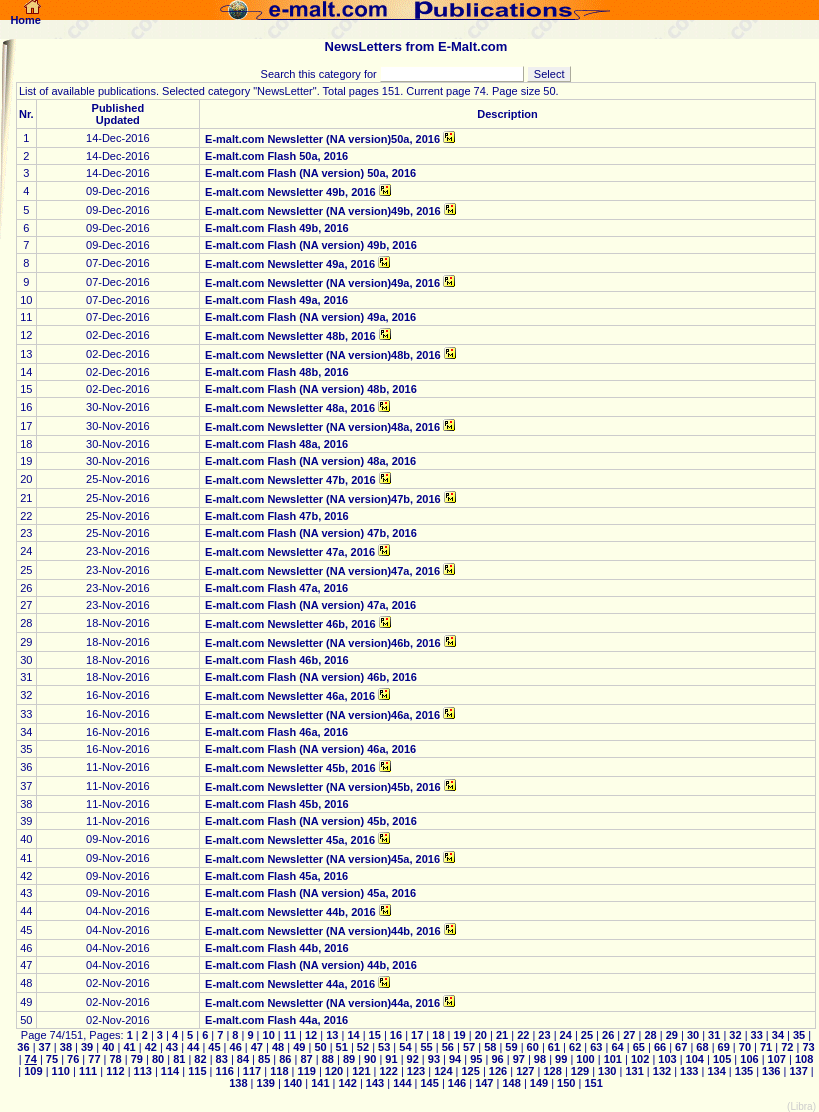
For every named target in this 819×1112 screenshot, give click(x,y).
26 (608, 1035)
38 (66, 1047)
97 (519, 1059)
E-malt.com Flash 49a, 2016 (276, 300)
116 (224, 1071)
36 (24, 1047)
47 (257, 1047)
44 (193, 1047)
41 (129, 1047)
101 (613, 1059)
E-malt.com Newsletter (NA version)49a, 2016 (322, 283)
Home (25, 15)
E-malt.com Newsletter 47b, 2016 (290, 480)
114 (170, 1071)
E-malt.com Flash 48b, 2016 (277, 372)
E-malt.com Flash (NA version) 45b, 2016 (311, 821)
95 (476, 1059)
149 (539, 1083)
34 (778, 1035)
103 (667, 1059)
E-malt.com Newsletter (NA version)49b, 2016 (323, 211)
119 (306, 1071)
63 (596, 1047)
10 (268, 1035)
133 (689, 1071)
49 (299, 1047)
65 (639, 1047)
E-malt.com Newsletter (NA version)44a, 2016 (322, 1003)
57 (469, 1047)
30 (693, 1035)
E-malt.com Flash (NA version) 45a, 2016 (310, 893)
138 (239, 1083)
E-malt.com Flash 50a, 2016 (276, 156)
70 (745, 1047)
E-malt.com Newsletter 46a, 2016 (290, 696)
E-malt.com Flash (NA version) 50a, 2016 (310, 173)
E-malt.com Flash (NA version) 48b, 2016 (311, 389)
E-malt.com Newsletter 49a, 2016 (290, 264)
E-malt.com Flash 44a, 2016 (276, 1020)
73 (806, 1047)
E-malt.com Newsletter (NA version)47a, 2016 (322, 571)
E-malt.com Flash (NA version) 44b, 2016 (311, 965)
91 (391, 1059)
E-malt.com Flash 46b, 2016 (277, 660)
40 (108, 1047)
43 (172, 1047)
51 (342, 1047)
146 (457, 1083)
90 (370, 1059)
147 (484, 1083)
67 (681, 1047)
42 (151, 1047)
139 (265, 1083)
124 (443, 1071)
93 (434, 1059)
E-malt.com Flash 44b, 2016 (277, 948)
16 (396, 1035)
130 (607, 1071)
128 (552, 1071)
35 (799, 1035)
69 (723, 1047)
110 (61, 1071)
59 (511, 1047)
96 (497, 1059)
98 (540, 1059)
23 (544, 1035)
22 (523, 1035)
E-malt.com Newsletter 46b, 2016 (290, 624)
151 (591, 1083)
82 (200, 1059)
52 (363, 1047)
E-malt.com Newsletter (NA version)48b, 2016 (323, 355)
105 (722, 1059)
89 (349, 1059)
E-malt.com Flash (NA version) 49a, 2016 (310, 317)
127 (525, 1071)
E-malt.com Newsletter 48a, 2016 (290, 408)
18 (438, 1035)
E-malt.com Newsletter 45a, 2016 (290, 840)
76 (73, 1059)
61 (554, 1047)
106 (749, 1059)
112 (115, 1071)
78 (115, 1059)
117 (252, 1071)
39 (87, 1047)
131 (634, 1071)
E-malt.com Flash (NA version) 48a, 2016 (310, 461)
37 (44, 1047)
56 (448, 1047)
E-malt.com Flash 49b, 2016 (277, 228)
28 (650, 1035)
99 (561, 1059)
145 (429, 1083)
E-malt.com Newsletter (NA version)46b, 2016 (323, 643)
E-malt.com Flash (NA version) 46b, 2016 (311, 677)
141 (320, 1083)
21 (502, 1035)
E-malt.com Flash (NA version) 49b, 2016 (311, 245)
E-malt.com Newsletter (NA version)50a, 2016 (322, 139)
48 (278, 1047)
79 (137, 1059)
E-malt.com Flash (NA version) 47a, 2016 (310, 605)
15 (375, 1035)
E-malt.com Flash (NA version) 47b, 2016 (311, 533)
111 (88, 1071)
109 (33, 1071)
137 (798, 1071)
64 (617, 1047)
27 (629, 1035)
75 (52, 1059)
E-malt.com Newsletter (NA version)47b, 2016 (323, 499)
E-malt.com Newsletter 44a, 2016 (290, 984)
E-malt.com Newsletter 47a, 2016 (290, 552)
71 (766, 1047)
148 (511, 1083)
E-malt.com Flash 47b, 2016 (277, 516)
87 (306, 1059)
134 (716, 1071)
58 (490, 1047)
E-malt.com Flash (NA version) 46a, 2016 (310, 749)
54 (405, 1047)
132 (662, 1071)
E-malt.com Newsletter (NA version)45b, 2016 (323, 787)
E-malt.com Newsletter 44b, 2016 (290, 912)
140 (293, 1083)
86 (285, 1059)
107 (777, 1059)
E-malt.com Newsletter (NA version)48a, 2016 (322, 427)
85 (264, 1059)
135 (744, 1071)
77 (94, 1059)
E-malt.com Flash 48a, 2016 (276, 444)
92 (413, 1059)
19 (459, 1035)
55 (426, 1047)
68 (702, 1047)
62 (575, 1047)
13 (332, 1035)
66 (660, 1047)
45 (214, 1047)
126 (498, 1071)
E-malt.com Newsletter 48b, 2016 (290, 336)
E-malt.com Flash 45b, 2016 (277, 804)
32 (735, 1035)
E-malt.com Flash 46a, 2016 (276, 732)
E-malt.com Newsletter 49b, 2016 (290, 192)
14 (353, 1035)
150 (566, 1083)
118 (279, 1071)
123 (416, 1071)
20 (481, 1035)
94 (455, 1059)
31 (714, 1035)
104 (695, 1059)
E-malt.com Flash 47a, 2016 (276, 588)
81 (179, 1059)
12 (311, 1035)
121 (361, 1071)
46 (235, 1047)
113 (142, 1071)
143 (375, 1083)
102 (640, 1059)
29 (672, 1035)
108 (802, 1059)
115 (197, 1071)
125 (470, 1071)
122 (388, 1071)
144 (402, 1083)
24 (566, 1035)
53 (384, 1047)
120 (334, 1071)
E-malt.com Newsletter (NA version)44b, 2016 (323, 931)
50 (320, 1047)
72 (787, 1047)
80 (158, 1059)
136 (771, 1071)
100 (585, 1059)
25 (587, 1035)
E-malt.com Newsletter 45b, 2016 (290, 768)
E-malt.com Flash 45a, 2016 (276, 876)
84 (243, 1059)
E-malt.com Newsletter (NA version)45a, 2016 (322, 859)
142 (347, 1083)
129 (580, 1071)
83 (222, 1059)
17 (417, 1035)
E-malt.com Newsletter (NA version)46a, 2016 (322, 715)
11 (290, 1035)
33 (756, 1035)
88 (328, 1059)
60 (533, 1047)
